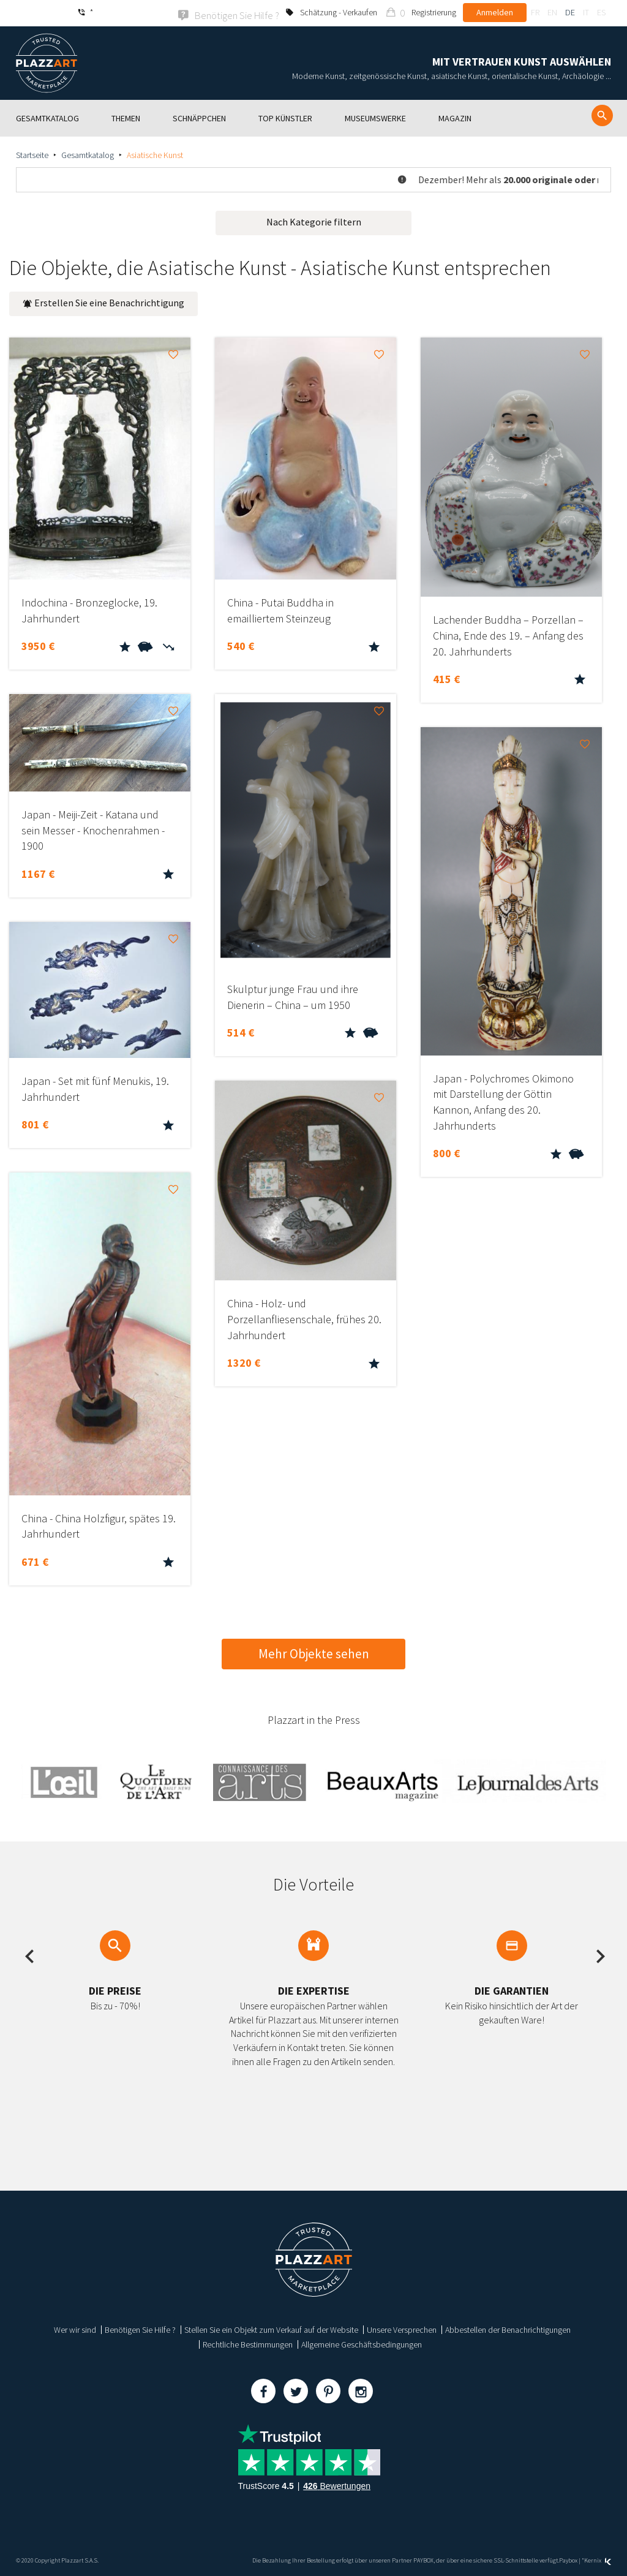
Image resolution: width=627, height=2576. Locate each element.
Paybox (568, 2559)
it (586, 12)
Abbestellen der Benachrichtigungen (508, 2328)
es (601, 12)
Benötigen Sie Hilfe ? (140, 2328)
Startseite (32, 153)
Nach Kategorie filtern (313, 220)
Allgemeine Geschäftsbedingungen (361, 2343)
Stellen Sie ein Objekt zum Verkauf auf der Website (271, 2328)
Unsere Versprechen (402, 2328)
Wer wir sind (75, 2328)
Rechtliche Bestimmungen (248, 2343)
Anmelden (494, 12)
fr (535, 12)
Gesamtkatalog (87, 153)
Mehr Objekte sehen (313, 1652)
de (570, 12)
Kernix (597, 2559)
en (552, 12)
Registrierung (433, 12)
